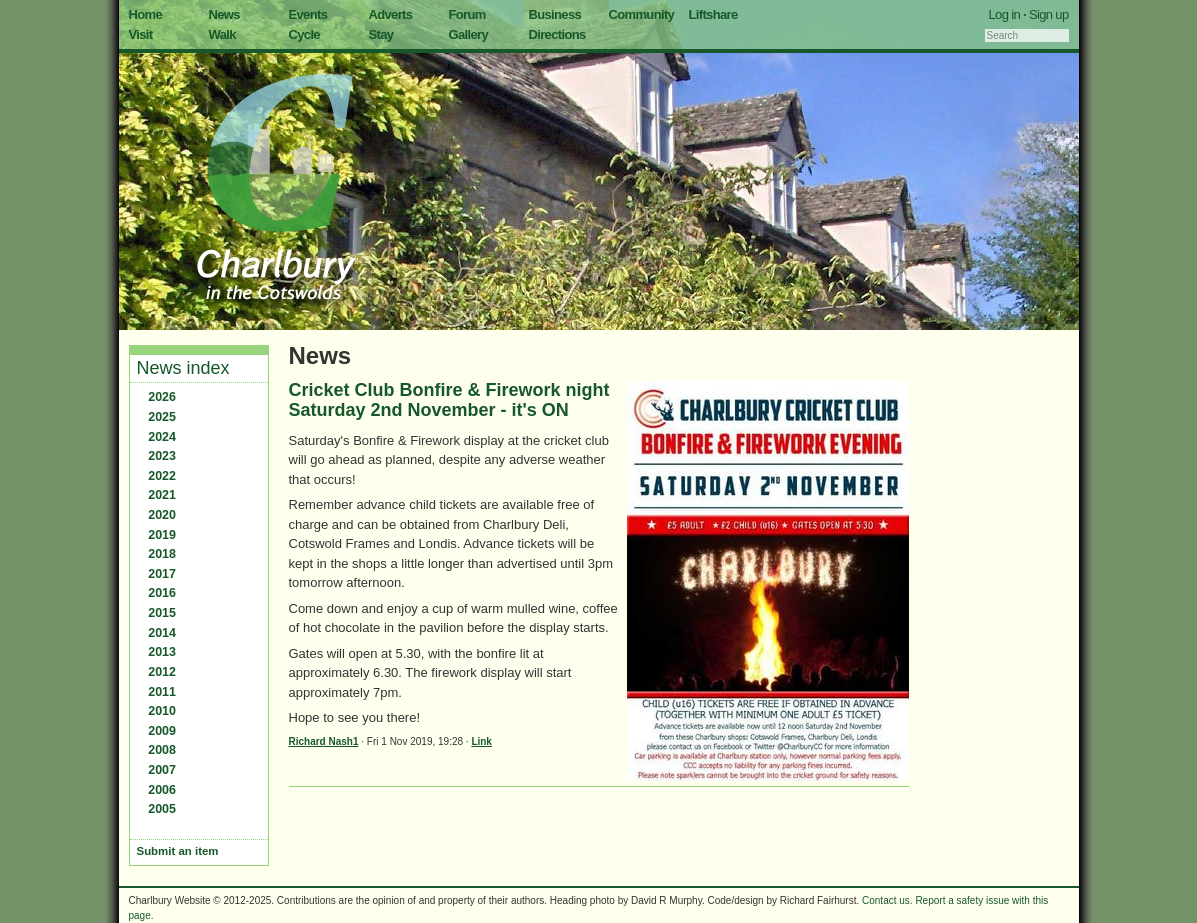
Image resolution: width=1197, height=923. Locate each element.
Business (555, 14)
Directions (557, 34)
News (224, 14)
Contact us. (887, 900)
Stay (381, 34)
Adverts (391, 14)
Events (308, 14)
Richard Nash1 (324, 741)
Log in (1005, 14)
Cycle (304, 34)
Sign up (1049, 14)
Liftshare (713, 14)
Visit (141, 34)
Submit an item (178, 851)
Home (146, 14)
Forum (467, 14)
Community (642, 14)
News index (183, 368)
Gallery (469, 34)
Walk (222, 34)
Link (481, 741)
